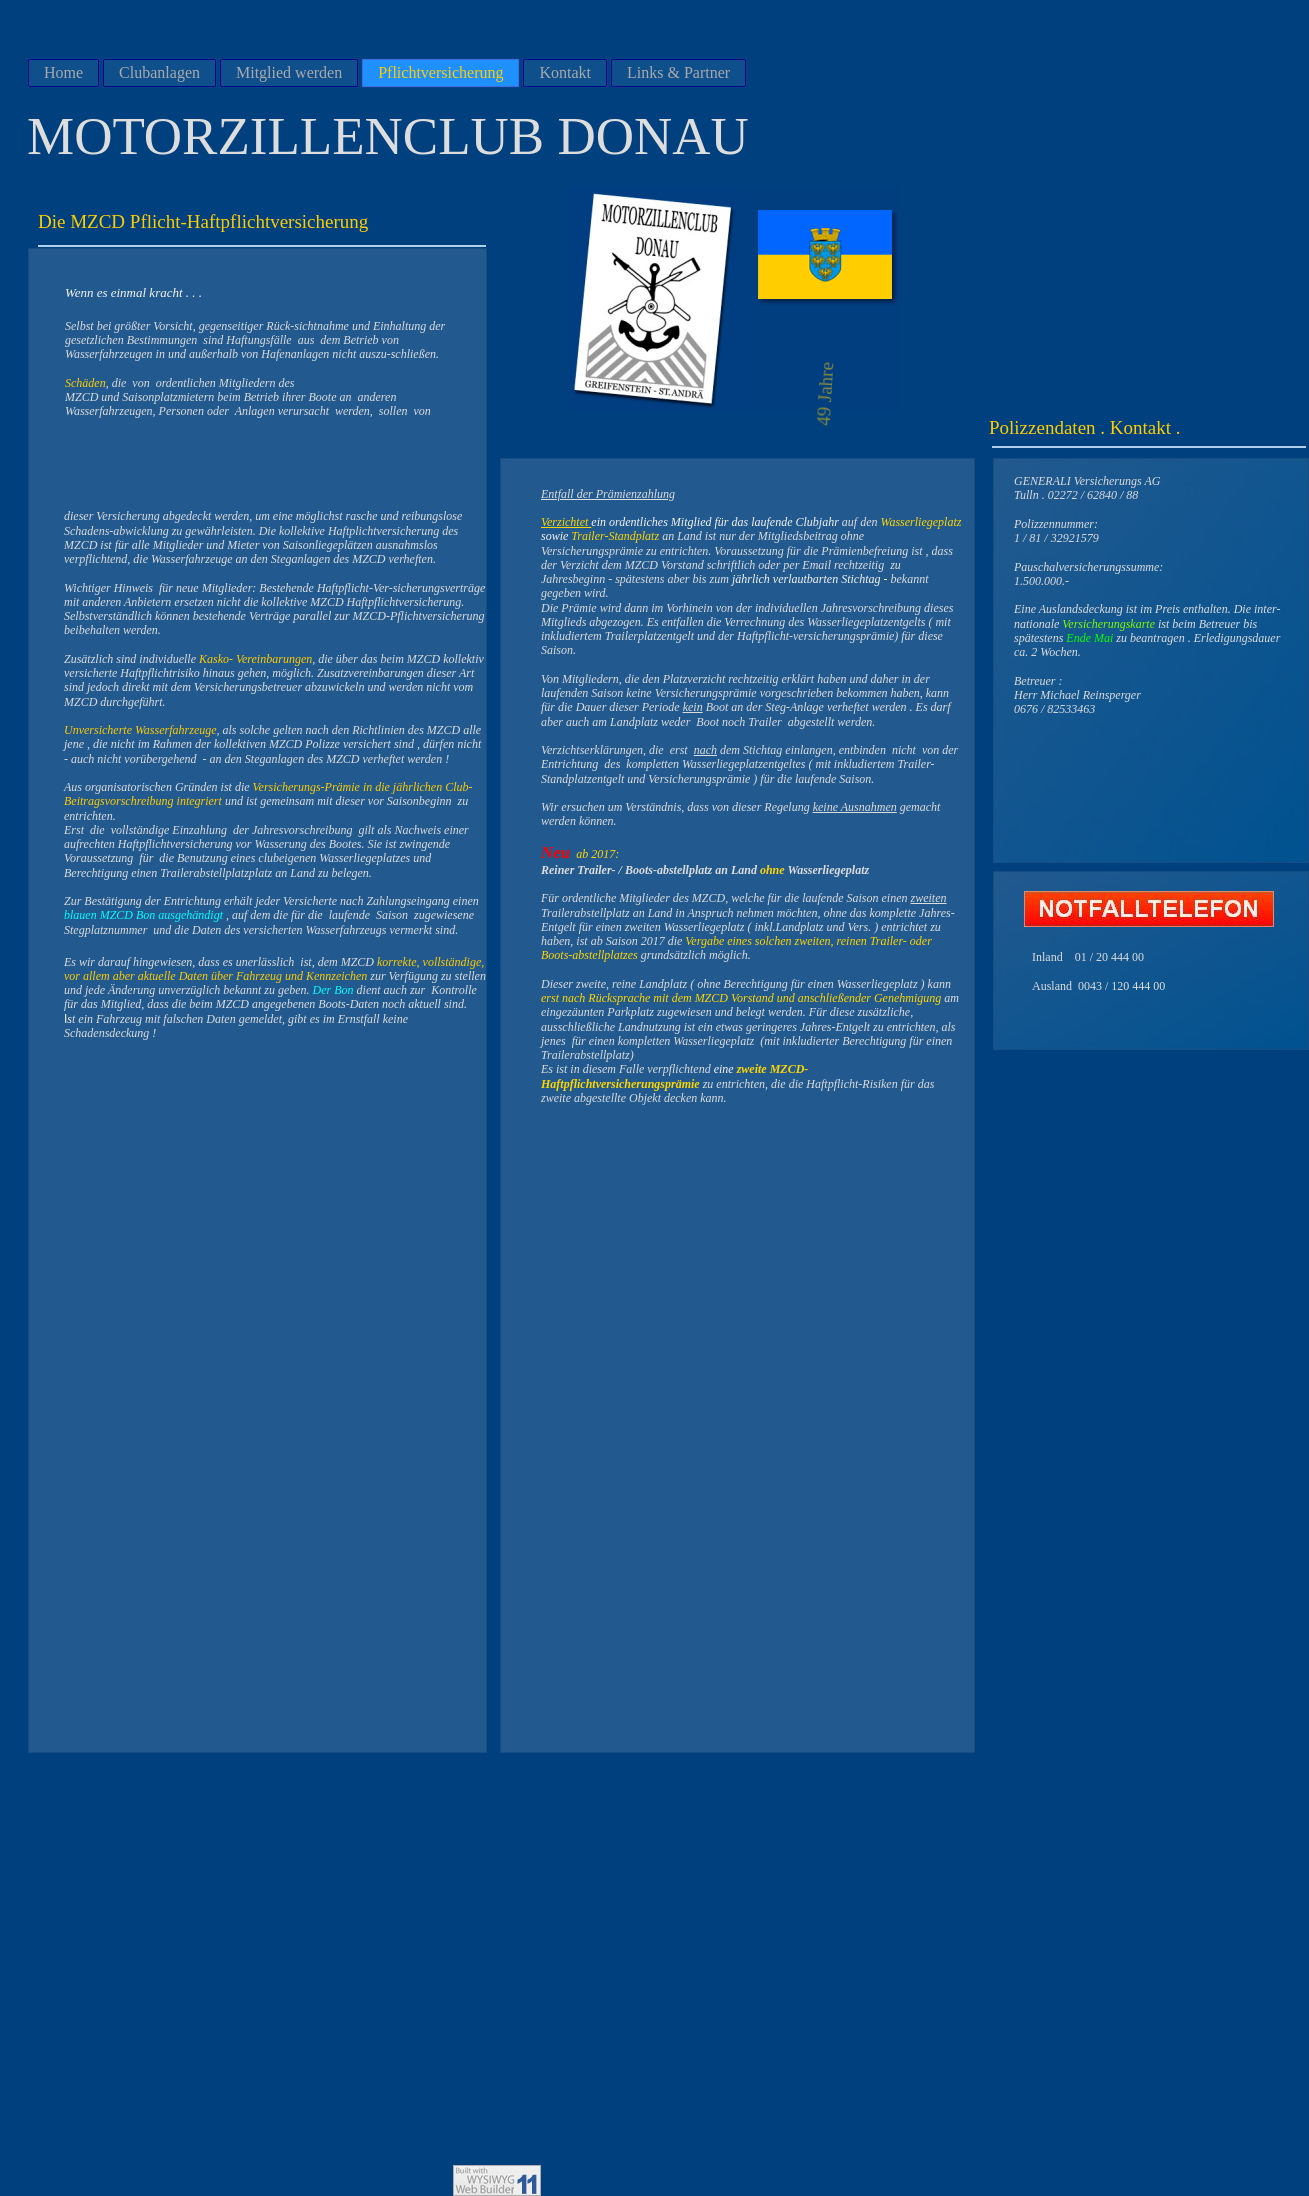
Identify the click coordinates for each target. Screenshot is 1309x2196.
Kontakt (565, 72)
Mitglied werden (289, 72)
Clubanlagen (159, 72)
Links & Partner (678, 72)
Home (63, 72)
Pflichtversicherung (440, 72)
